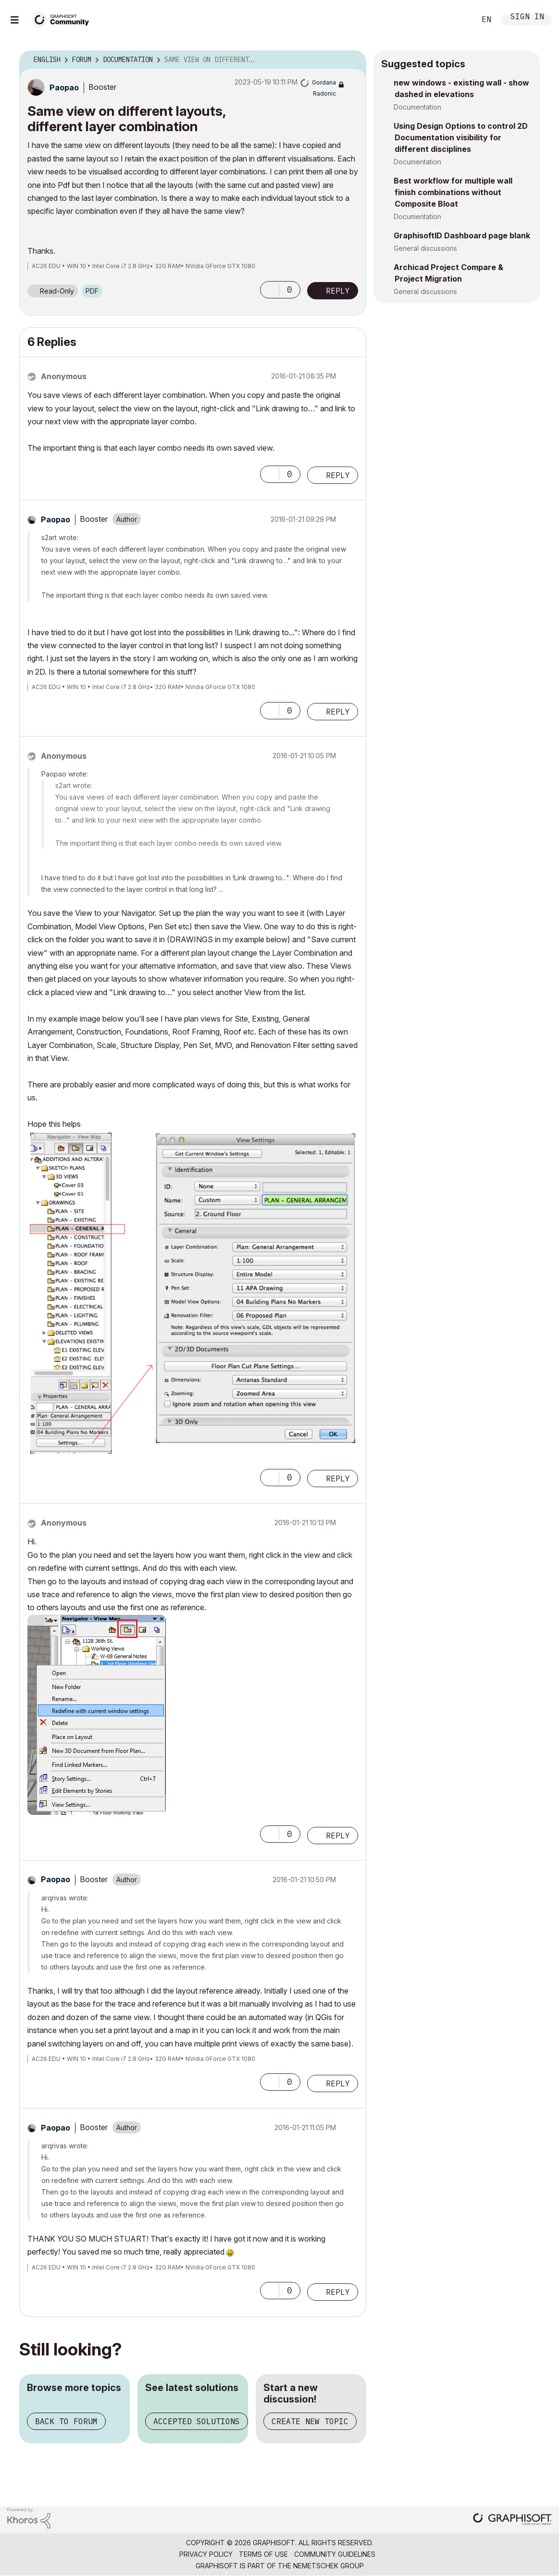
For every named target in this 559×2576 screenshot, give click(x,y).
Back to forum (66, 2421)
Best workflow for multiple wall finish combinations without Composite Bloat (453, 192)
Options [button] (353, 60)
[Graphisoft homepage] (512, 2520)
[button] (270, 290)
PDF (92, 291)
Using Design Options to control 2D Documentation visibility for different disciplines (461, 137)
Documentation (417, 107)
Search (457, 19)
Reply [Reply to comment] (338, 475)
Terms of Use (263, 2554)
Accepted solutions (196, 2421)
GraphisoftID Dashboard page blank (462, 235)
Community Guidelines (334, 2554)
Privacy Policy (206, 2554)
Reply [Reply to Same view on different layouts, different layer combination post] (338, 291)
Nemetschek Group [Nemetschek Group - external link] (328, 2566)
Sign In (527, 17)
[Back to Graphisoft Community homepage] (63, 18)
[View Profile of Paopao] (64, 87)
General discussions (425, 248)
